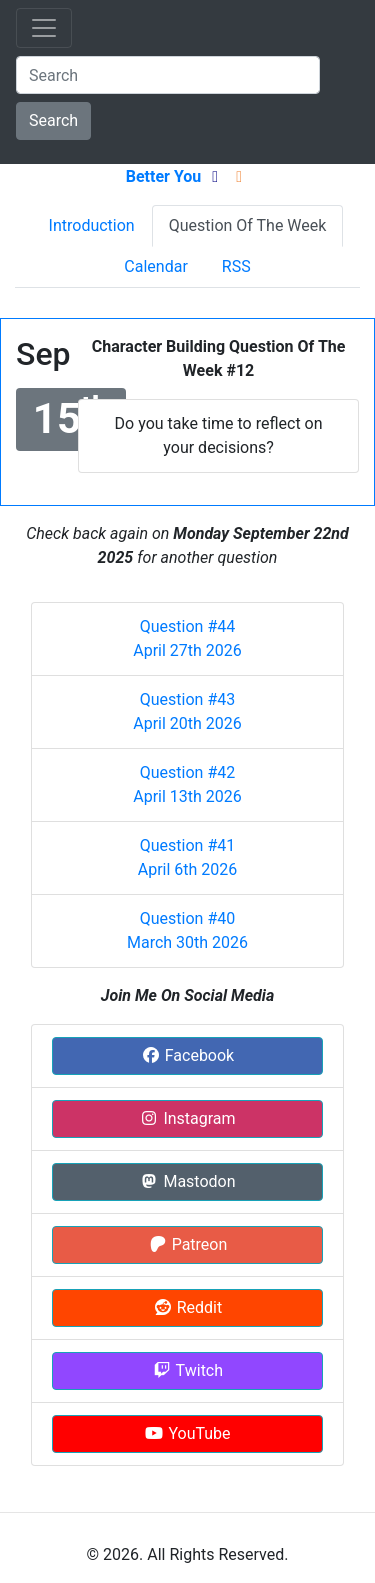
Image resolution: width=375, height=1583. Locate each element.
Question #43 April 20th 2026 (187, 711)
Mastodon (187, 1181)
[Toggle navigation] (44, 28)
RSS (236, 266)
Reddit (187, 1307)
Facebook (187, 1055)
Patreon (188, 1244)
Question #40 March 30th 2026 (187, 930)
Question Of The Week (248, 225)
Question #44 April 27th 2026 (187, 638)
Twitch (187, 1370)
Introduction (92, 225)
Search (53, 120)
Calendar (155, 266)
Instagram (187, 1118)
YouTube (187, 1433)
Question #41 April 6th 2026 (188, 857)
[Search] (168, 75)
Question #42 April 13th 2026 (187, 784)
